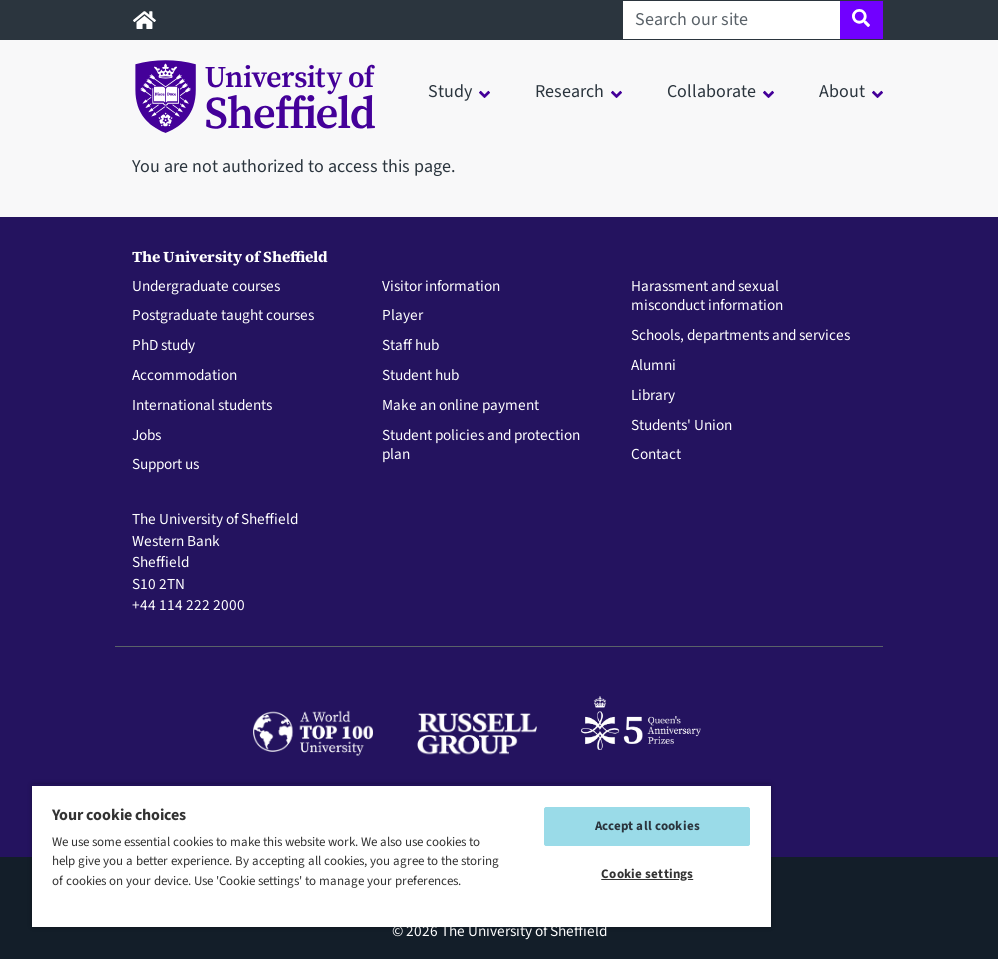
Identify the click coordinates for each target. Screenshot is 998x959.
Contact (656, 455)
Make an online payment (460, 406)
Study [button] (450, 91)
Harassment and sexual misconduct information (707, 297)
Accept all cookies (647, 826)
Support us (165, 465)
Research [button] (569, 91)
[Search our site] (731, 20)
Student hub (420, 376)
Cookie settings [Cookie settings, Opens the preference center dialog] (647, 874)
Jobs (146, 436)
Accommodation (184, 376)
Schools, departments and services (740, 336)
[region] (401, 855)
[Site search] (861, 20)
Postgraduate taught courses (223, 316)
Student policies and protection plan (481, 446)
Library (653, 396)
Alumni (653, 366)
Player (402, 316)
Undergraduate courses (206, 287)
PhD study (163, 346)
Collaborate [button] (711, 91)
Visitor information (441, 287)
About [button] (842, 91)
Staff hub (410, 346)
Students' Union (681, 426)
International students (202, 406)
